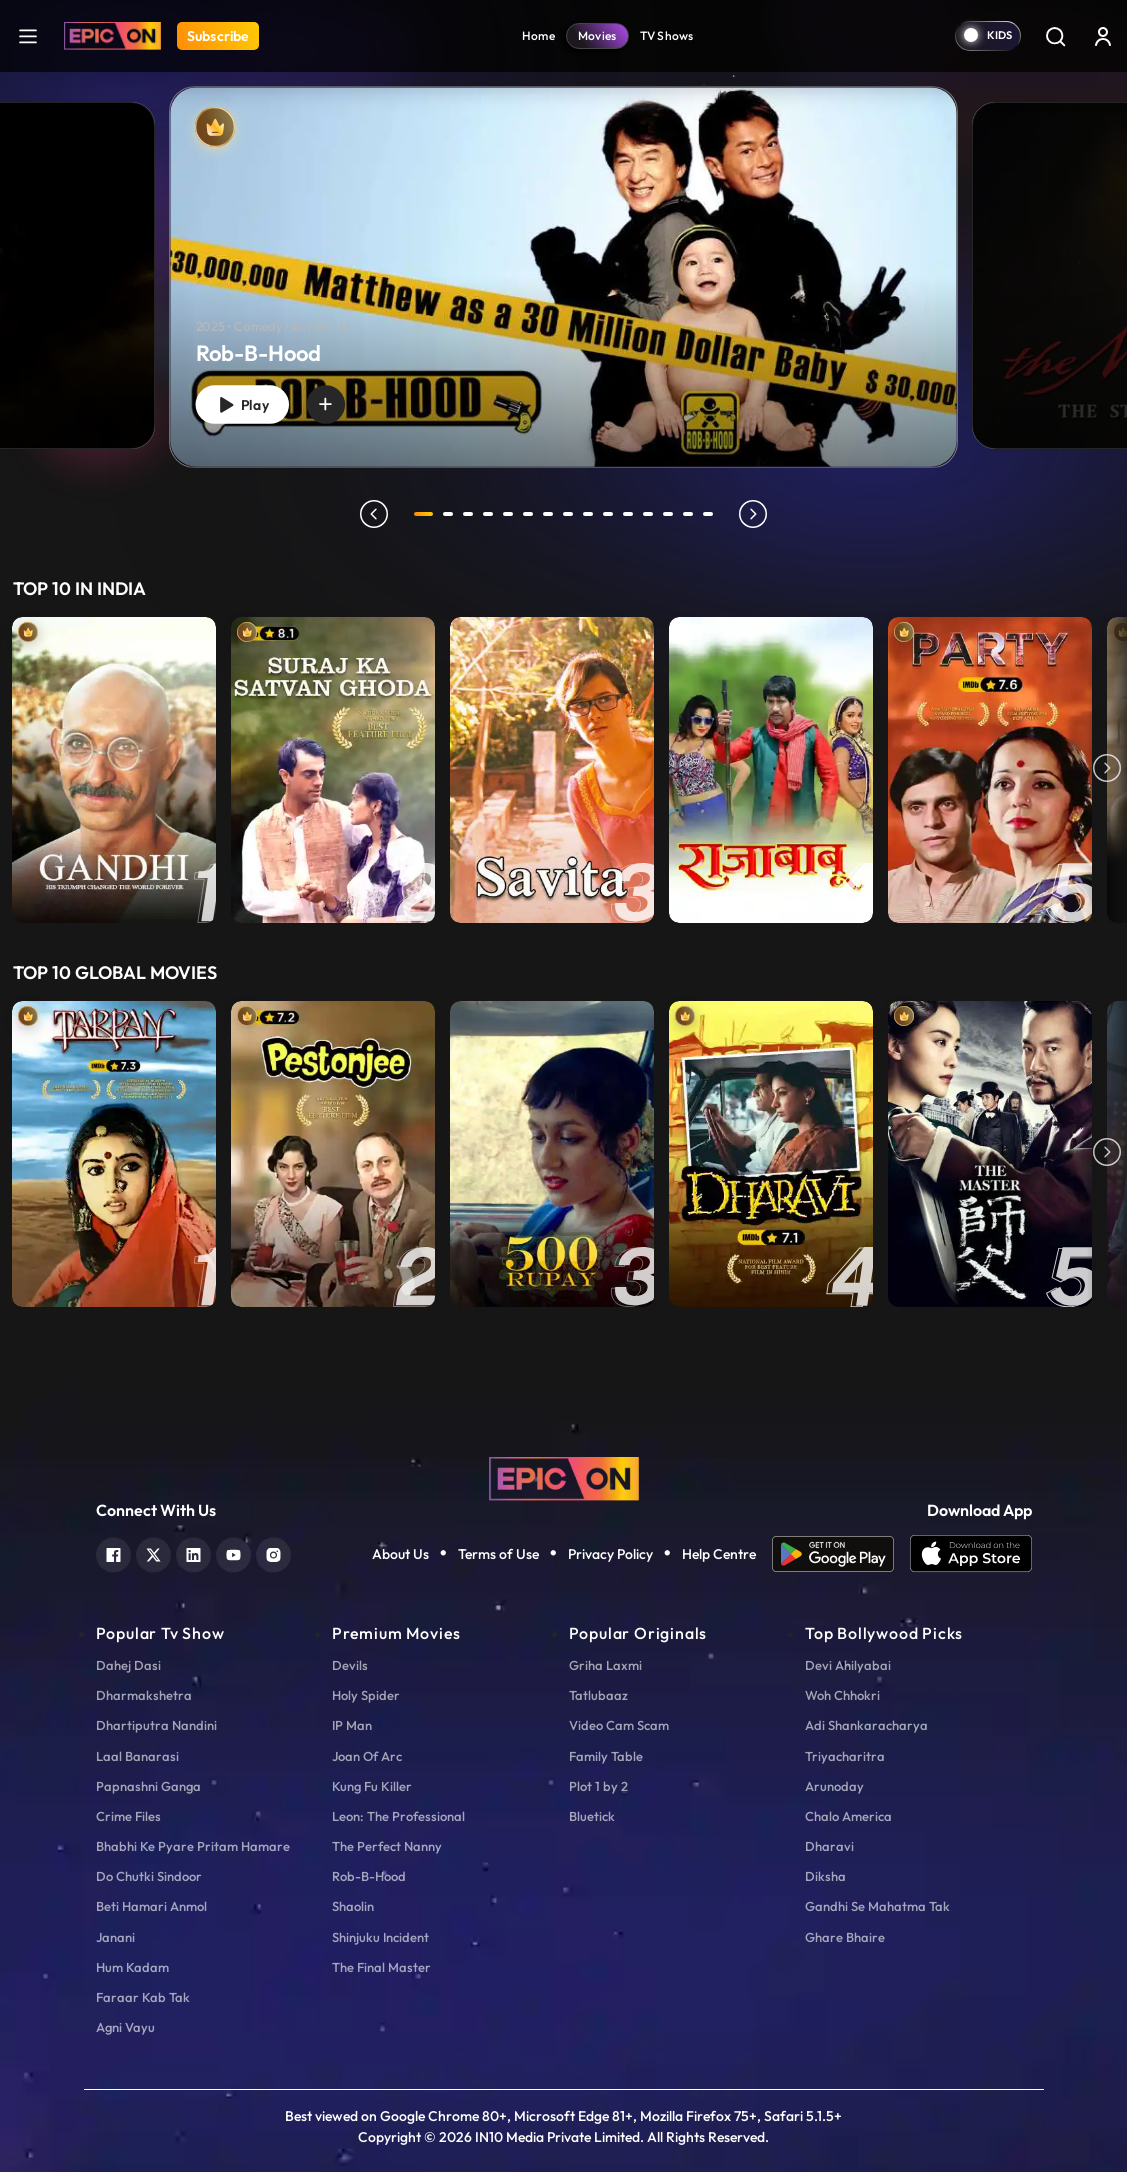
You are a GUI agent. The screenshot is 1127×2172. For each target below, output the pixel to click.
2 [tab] (452, 514)
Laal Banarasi (137, 1756)
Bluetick (592, 1816)
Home (538, 35)
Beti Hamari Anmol (151, 1906)
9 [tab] (592, 514)
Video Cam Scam (619, 1725)
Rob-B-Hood (369, 1876)
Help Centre (719, 1554)
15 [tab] (712, 514)
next (757, 514)
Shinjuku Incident (380, 1937)
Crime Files (128, 1816)
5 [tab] (512, 514)
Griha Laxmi (605, 1665)
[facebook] (113, 1552)
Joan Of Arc (367, 1756)
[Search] (1055, 36)
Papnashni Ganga (148, 1786)
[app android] (841, 1554)
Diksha (825, 1876)
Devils (350, 1665)
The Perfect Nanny (387, 1846)
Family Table (606, 1756)
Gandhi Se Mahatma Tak (877, 1906)
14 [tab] (692, 514)
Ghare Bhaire (845, 1937)
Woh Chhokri (842, 1695)
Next (1107, 770)
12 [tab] (652, 514)
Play (247, 401)
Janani (115, 1937)
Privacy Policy (610, 1554)
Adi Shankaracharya (866, 1725)
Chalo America (848, 1816)
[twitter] (153, 1552)
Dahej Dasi (128, 1665)
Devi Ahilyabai (848, 1665)
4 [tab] (492, 514)
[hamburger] (28, 35)
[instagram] (273, 1552)
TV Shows (667, 35)
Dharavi (829, 1846)
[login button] (1103, 36)
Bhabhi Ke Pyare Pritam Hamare (193, 1846)
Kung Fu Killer (372, 1786)
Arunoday (834, 1786)
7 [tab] (552, 514)
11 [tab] (632, 514)
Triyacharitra (845, 1756)
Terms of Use (498, 1554)
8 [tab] (572, 514)
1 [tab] (424, 514)
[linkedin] (193, 1552)
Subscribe (218, 36)
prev (371, 514)
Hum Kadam (132, 1967)
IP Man (352, 1725)
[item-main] (114, 770)
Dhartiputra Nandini (156, 1725)
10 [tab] (612, 514)
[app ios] (971, 1554)
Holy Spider (366, 1695)
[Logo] (112, 36)
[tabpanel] (563, 260)
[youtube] (233, 1552)
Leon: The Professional (398, 1816)
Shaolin (353, 1906)
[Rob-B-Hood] (563, 276)
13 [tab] (672, 514)
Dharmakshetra (144, 1695)
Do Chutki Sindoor (149, 1876)
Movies (597, 35)
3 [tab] (472, 514)
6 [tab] (532, 514)
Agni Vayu (125, 2027)
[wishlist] (337, 402)
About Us (400, 1554)
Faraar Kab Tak (143, 1997)
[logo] (564, 1476)
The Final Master (381, 1967)
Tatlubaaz (598, 1695)
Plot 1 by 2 (598, 1786)
